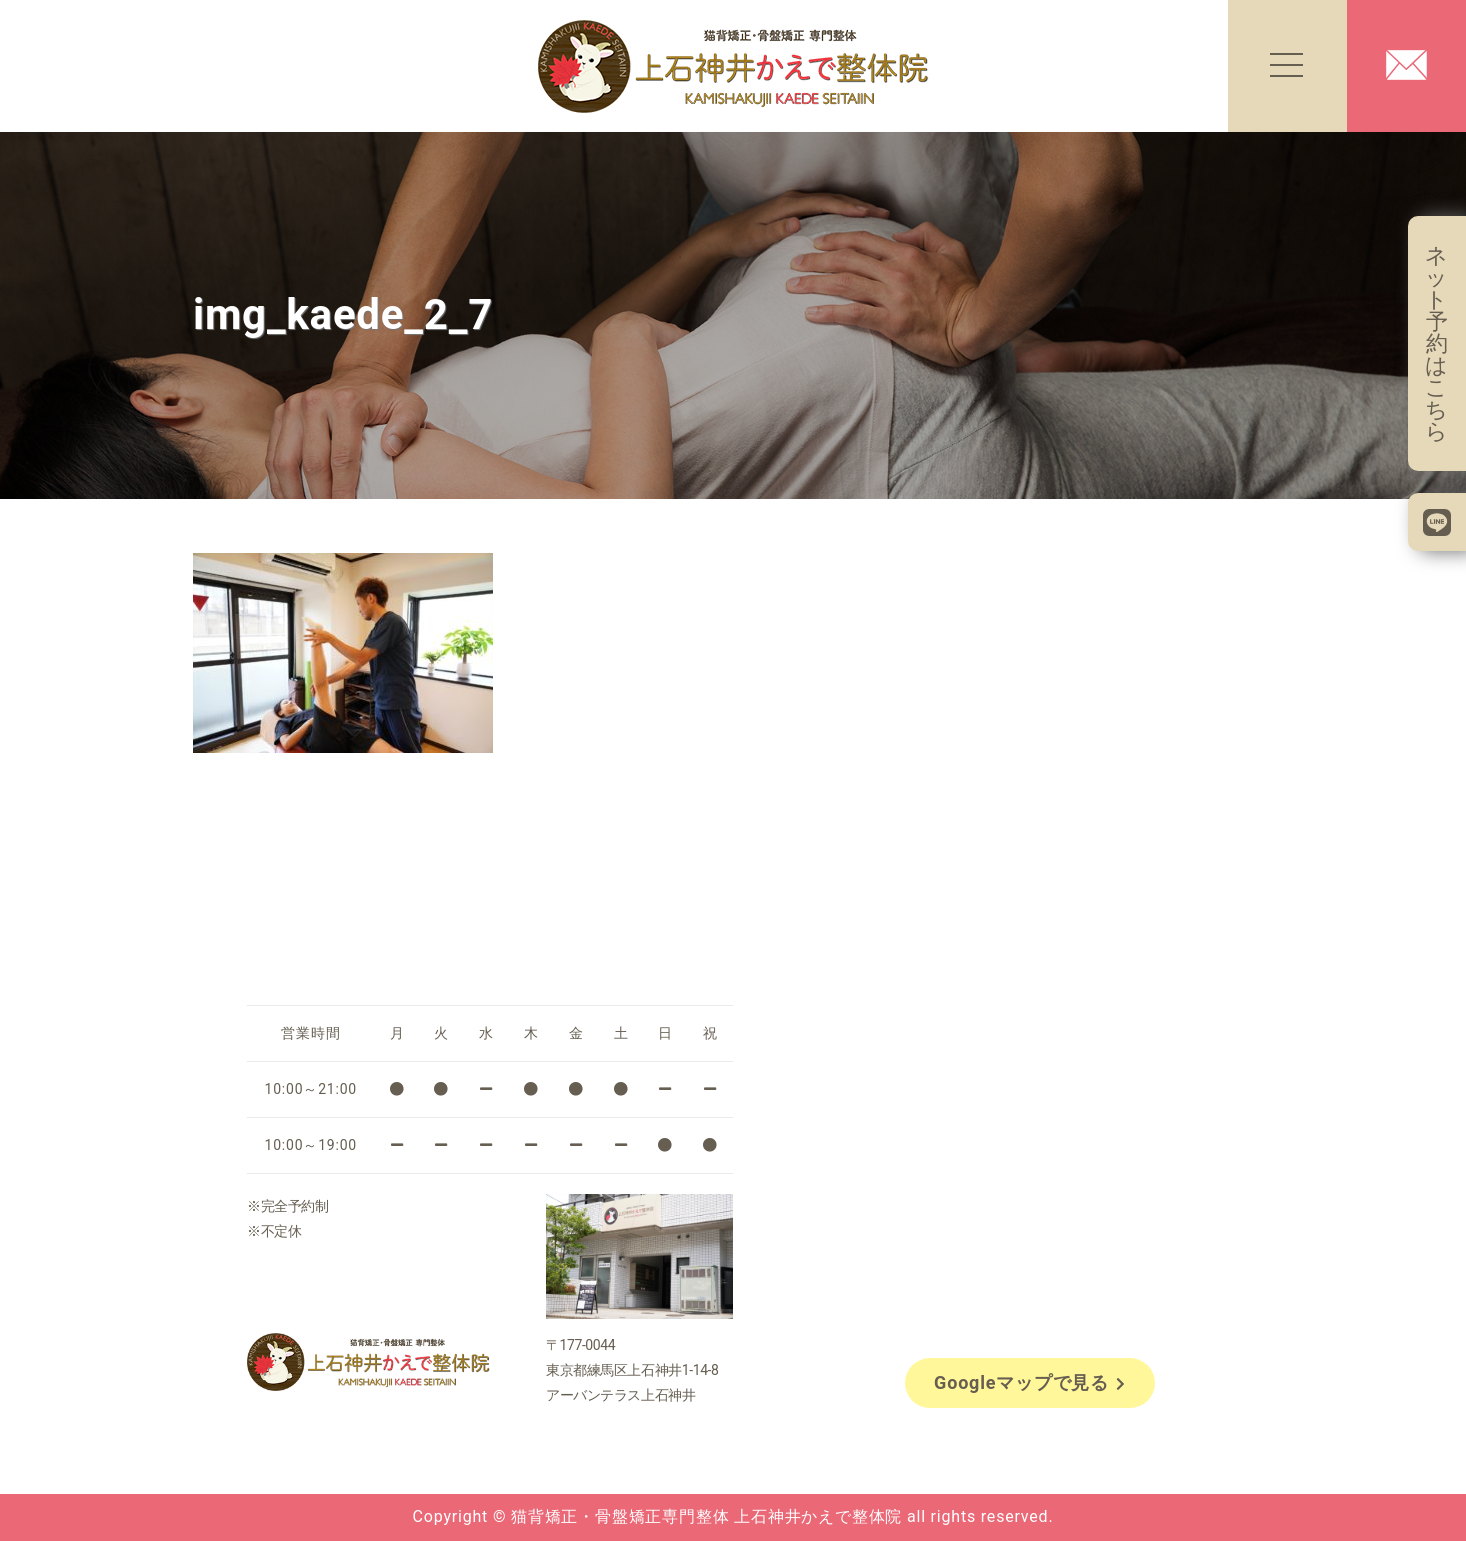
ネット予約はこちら (1437, 343)
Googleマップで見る (1030, 1382)
